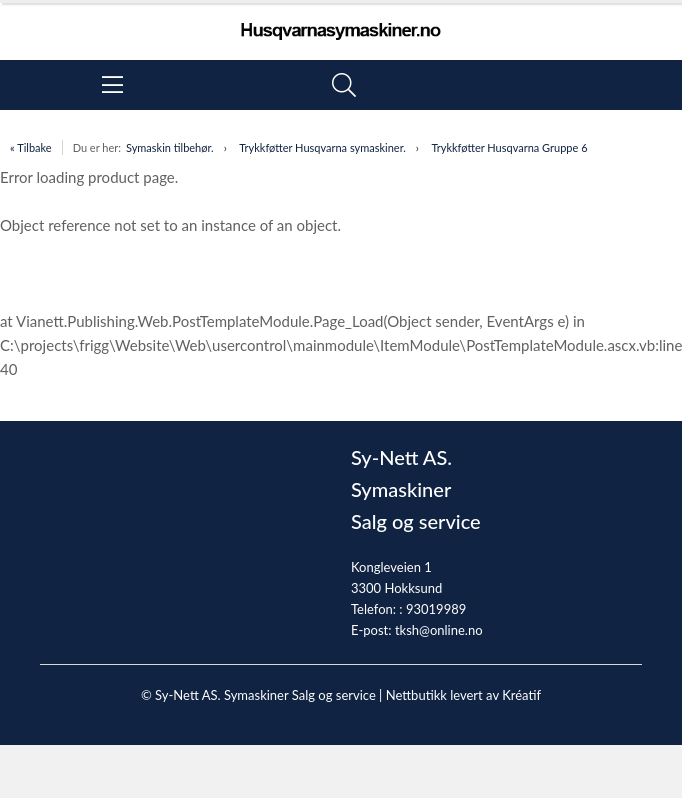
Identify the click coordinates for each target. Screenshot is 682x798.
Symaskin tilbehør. (170, 147)
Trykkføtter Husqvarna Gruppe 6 (509, 147)
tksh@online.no (439, 630)
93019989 (436, 609)
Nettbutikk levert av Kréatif (463, 695)
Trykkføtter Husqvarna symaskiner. (322, 147)
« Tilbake (31, 147)
